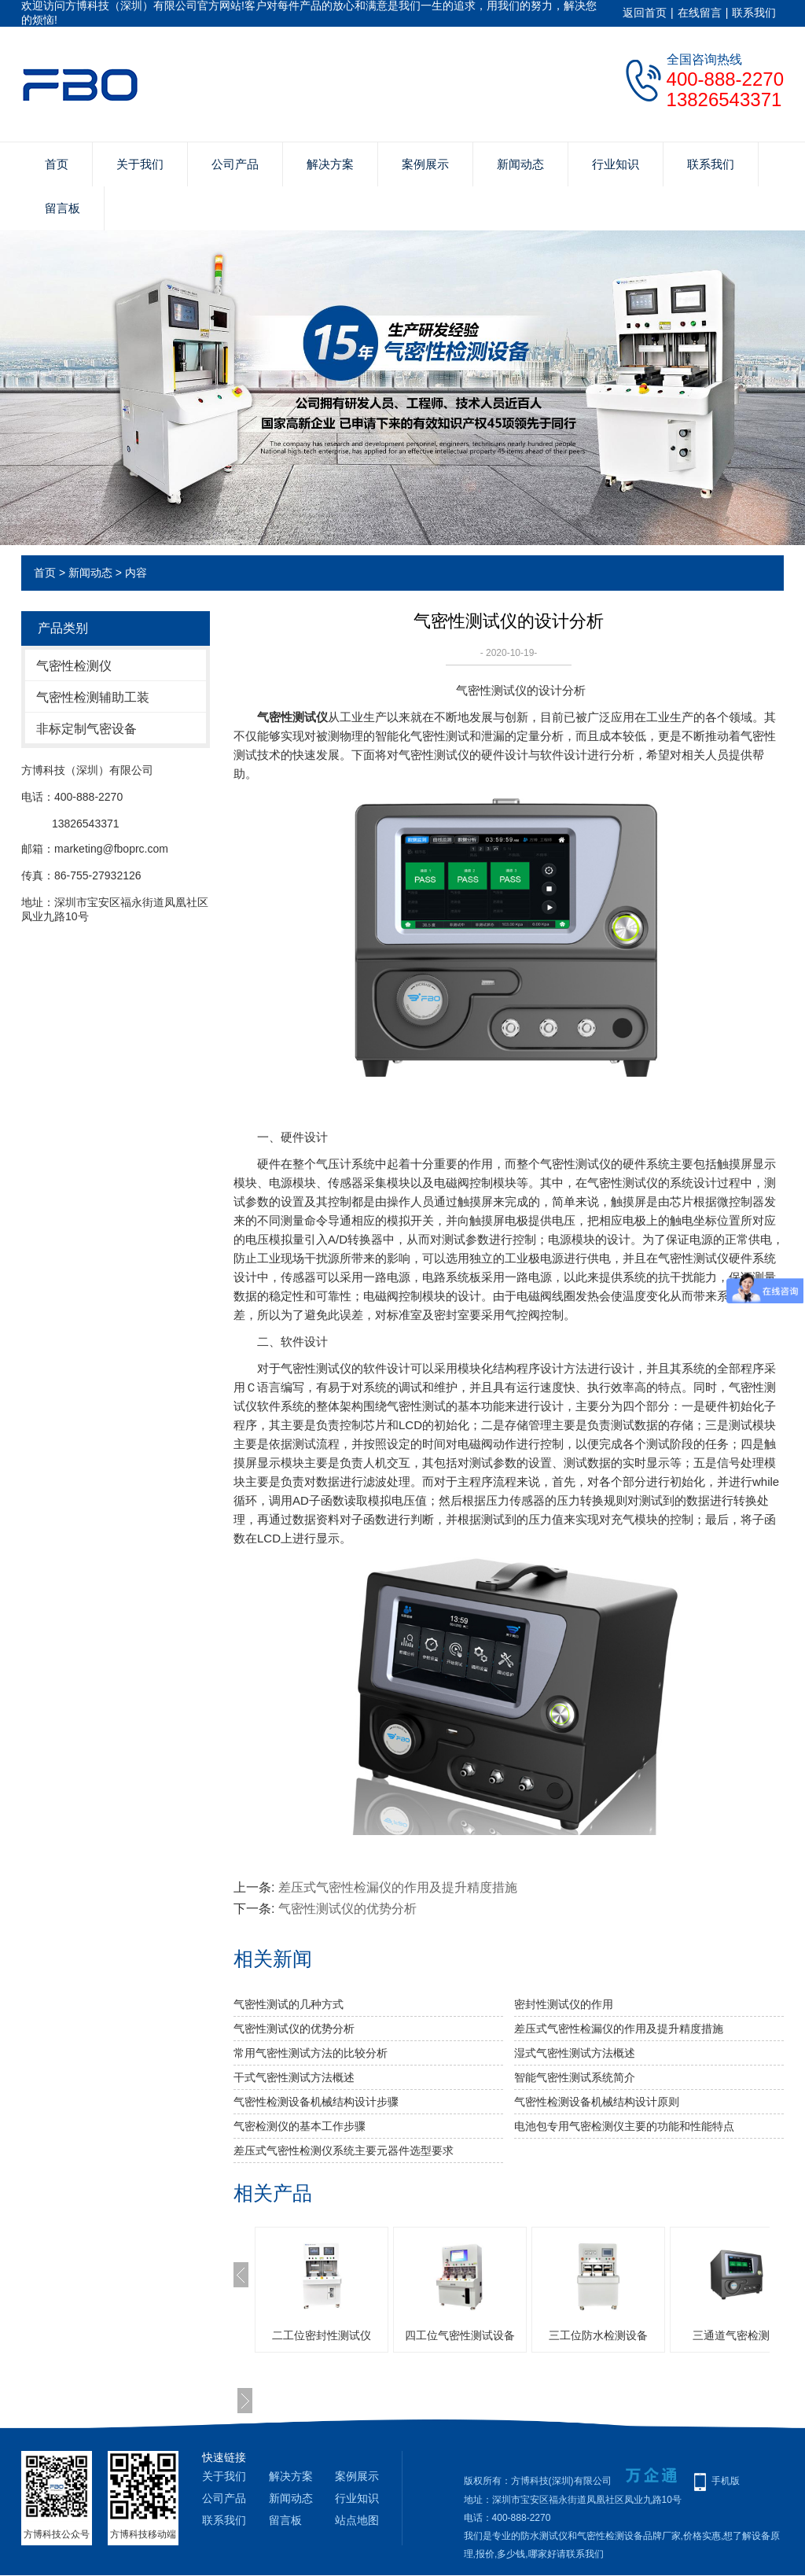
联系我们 (754, 12)
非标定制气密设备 (86, 728)
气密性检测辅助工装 (92, 697)
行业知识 (615, 164)
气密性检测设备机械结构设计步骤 (316, 2101)
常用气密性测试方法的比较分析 (310, 2053)
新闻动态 (520, 164)
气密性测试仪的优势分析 (347, 1908)
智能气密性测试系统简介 (574, 2077)
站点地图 (357, 2520)
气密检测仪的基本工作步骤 (299, 2126)
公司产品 (235, 164)
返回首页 (645, 12)
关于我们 (140, 164)
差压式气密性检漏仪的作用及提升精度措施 (397, 1887)
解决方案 (330, 164)
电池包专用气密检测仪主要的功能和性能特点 (624, 2126)
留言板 (62, 208)
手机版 (725, 2480)
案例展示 (425, 164)
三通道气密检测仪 (737, 2335)
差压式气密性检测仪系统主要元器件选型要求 (343, 2150)
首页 (56, 164)
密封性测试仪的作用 (563, 2004)
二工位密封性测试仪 (321, 2335)
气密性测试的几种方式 (288, 2004)
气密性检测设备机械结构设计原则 (596, 2101)
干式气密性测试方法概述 (294, 2077)
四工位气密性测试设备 (460, 2335)
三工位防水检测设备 (598, 2335)
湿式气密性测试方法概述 (574, 2053)
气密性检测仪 (74, 666)
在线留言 (700, 12)
